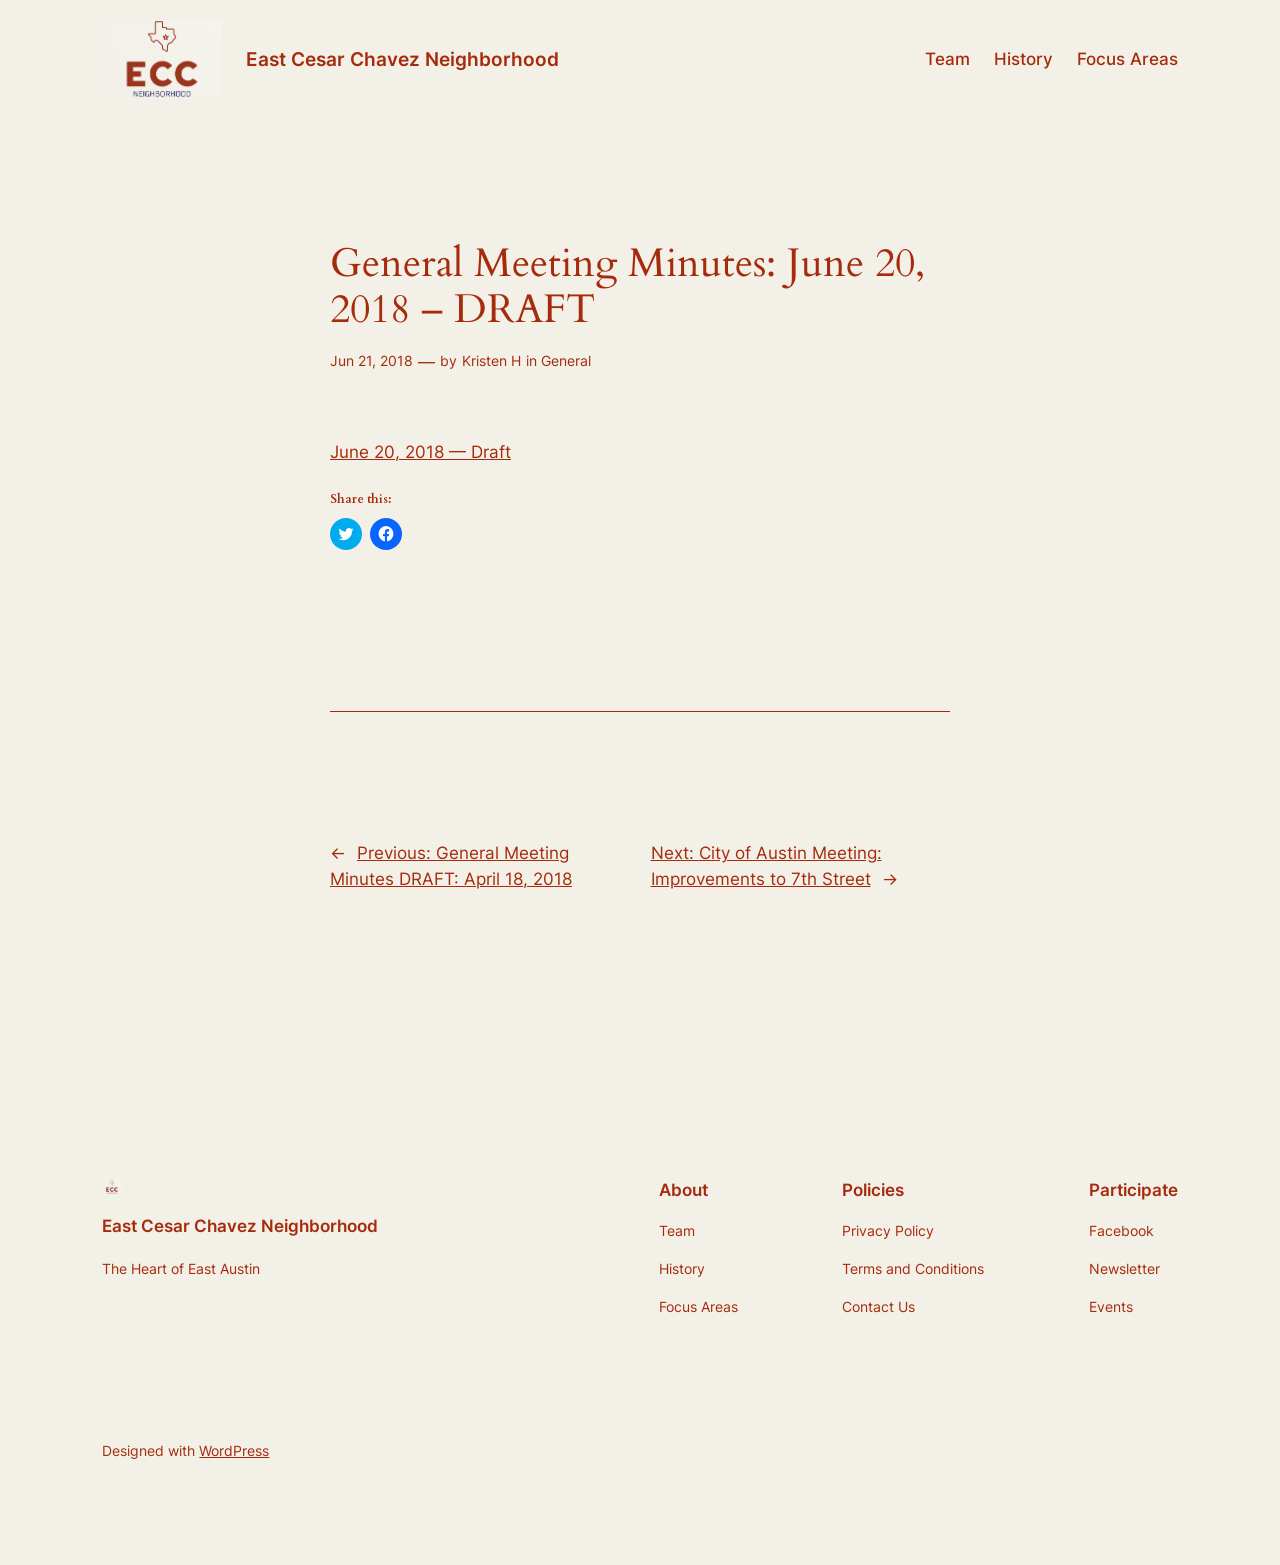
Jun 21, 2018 (371, 360)
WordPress (234, 1450)
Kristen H (491, 360)
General (566, 360)
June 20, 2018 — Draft (420, 452)
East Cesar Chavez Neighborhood (402, 59)
